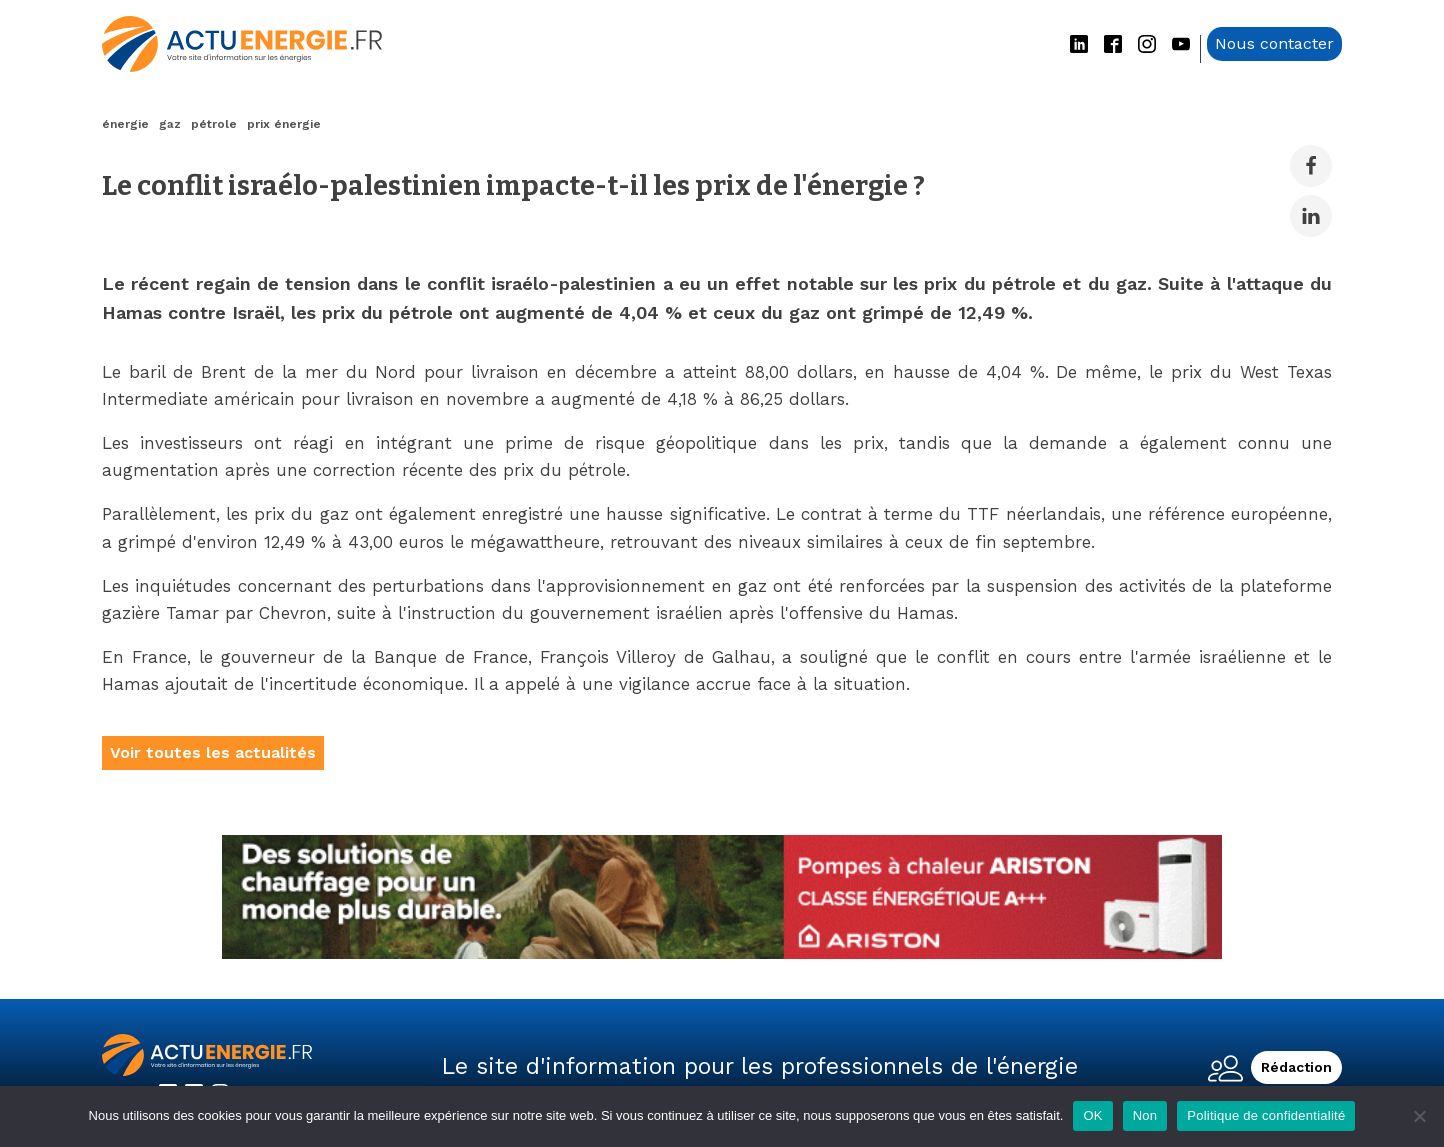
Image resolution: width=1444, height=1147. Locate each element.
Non (1145, 1115)
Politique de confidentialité (1266, 1115)
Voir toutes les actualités (213, 752)
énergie (125, 124)
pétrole (214, 124)
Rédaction (1296, 1067)
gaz (170, 124)
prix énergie (284, 124)
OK (1092, 1115)
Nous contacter (1274, 43)
